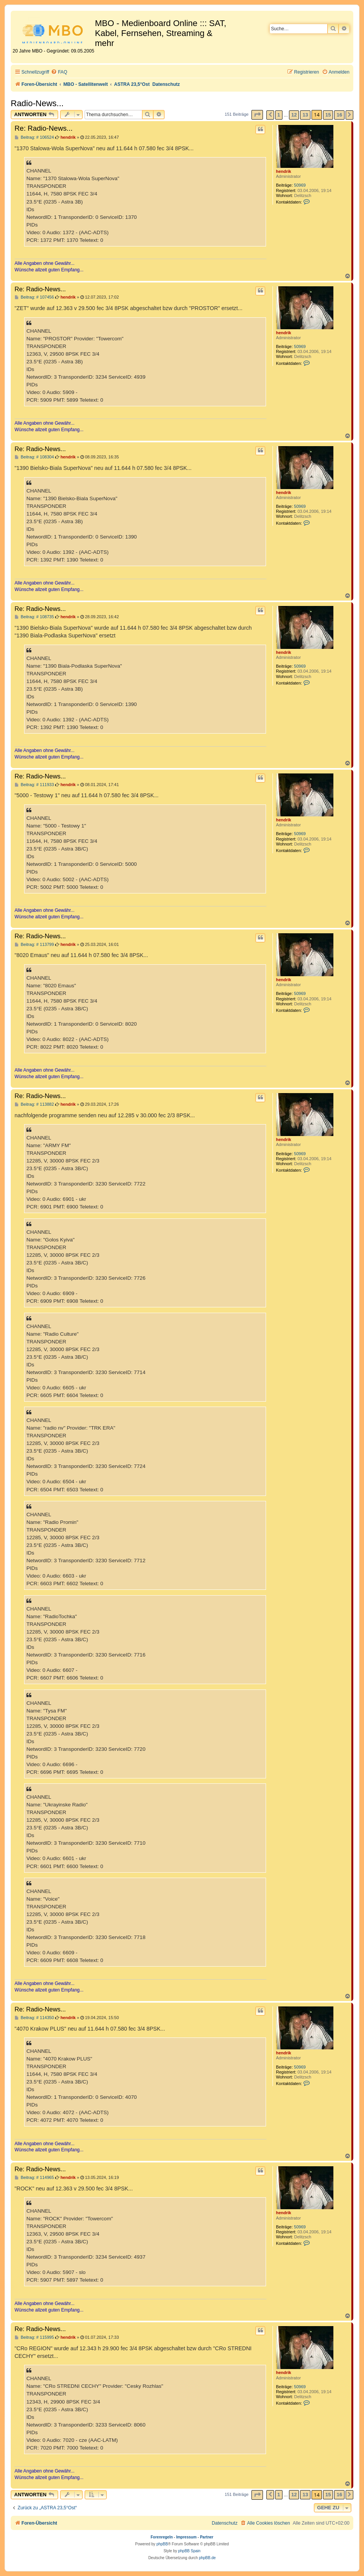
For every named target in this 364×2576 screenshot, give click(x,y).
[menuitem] (59, 72)
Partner (206, 2537)
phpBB (162, 2544)
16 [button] (339, 115)
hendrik (283, 171)
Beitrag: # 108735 (34, 616)
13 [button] (305, 115)
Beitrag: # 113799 (34, 944)
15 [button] (328, 115)
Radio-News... (37, 103)
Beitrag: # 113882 (34, 1104)
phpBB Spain (189, 2551)
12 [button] (294, 115)
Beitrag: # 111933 (34, 784)
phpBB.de (207, 2558)
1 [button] (278, 115)
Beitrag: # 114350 (34, 2017)
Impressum (186, 2537)
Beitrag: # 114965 (34, 2177)
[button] (257, 115)
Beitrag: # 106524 (34, 137)
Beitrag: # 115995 (34, 2337)
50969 (300, 185)
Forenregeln (162, 2537)
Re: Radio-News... (44, 128)
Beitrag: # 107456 (34, 297)
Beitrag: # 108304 (34, 457)
